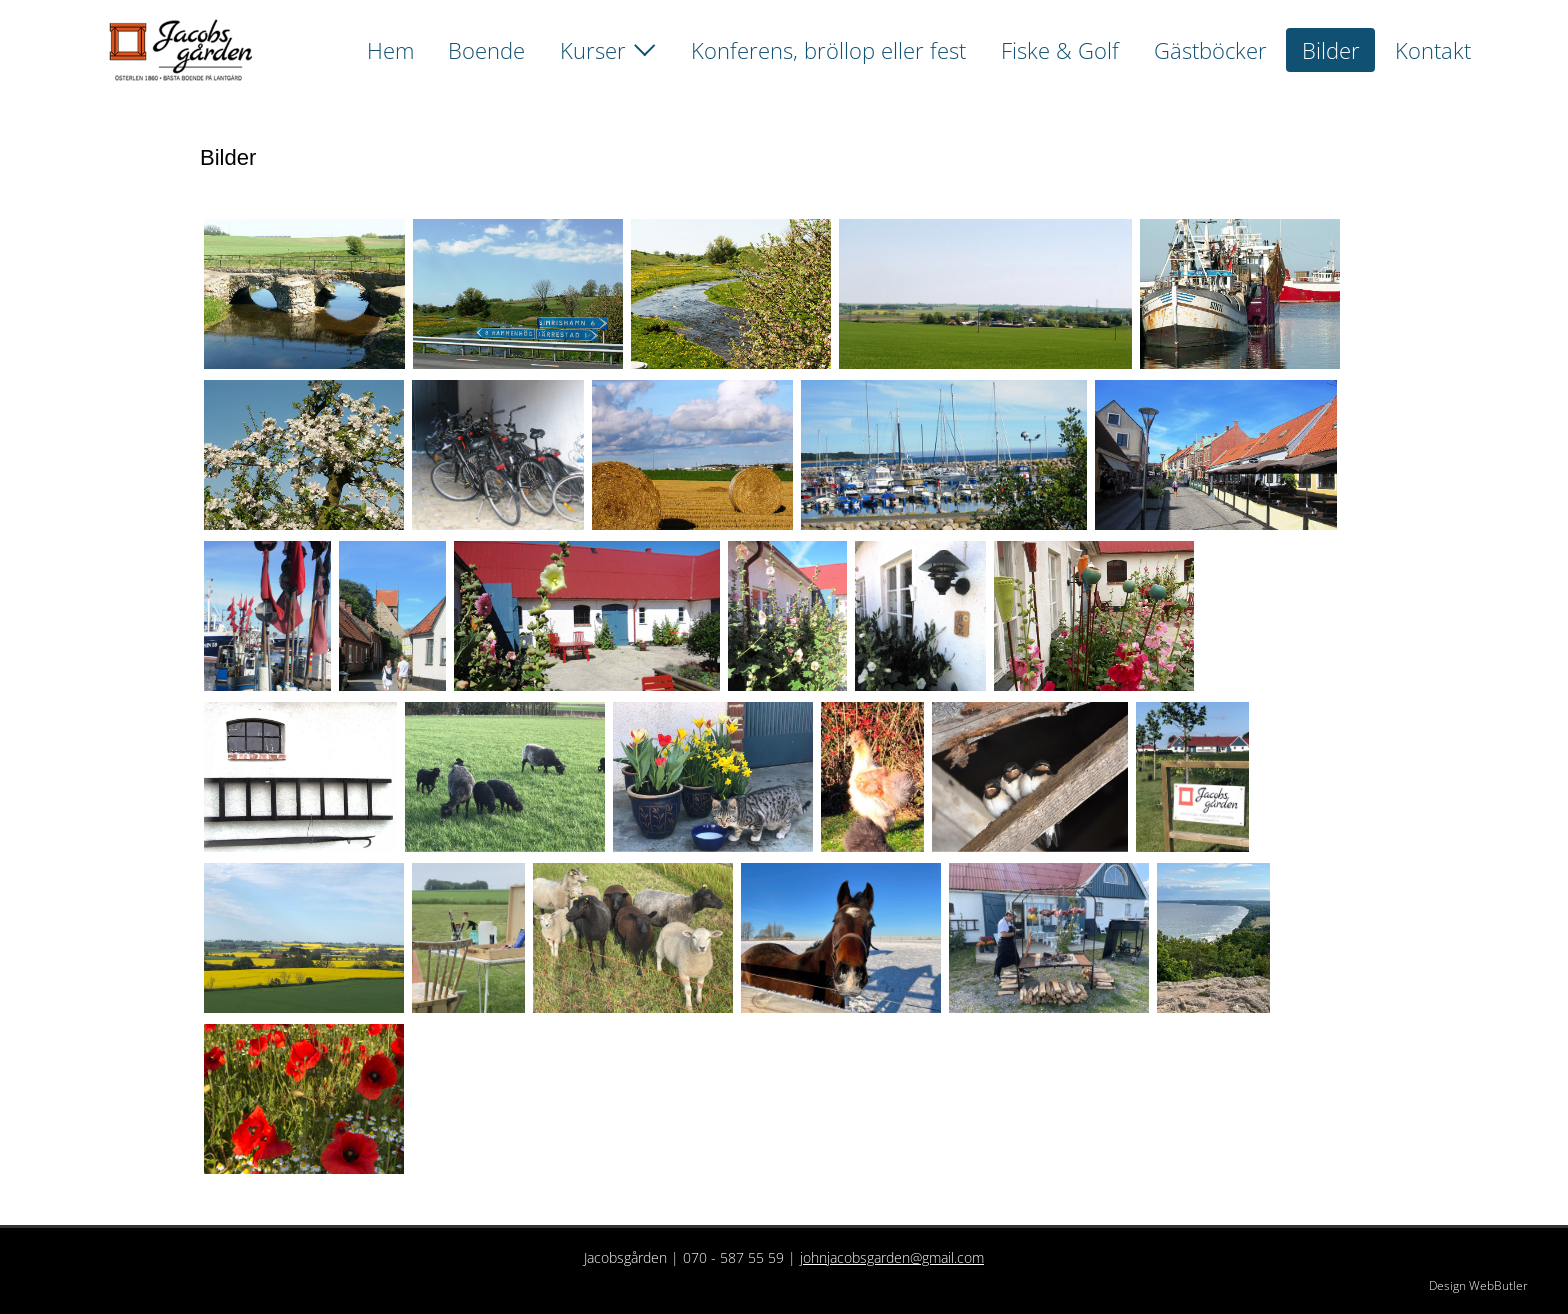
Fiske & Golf (1060, 50)
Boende (486, 50)
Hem (390, 50)
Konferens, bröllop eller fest (828, 50)
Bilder (1331, 50)
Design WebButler (1478, 1285)
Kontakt (1433, 50)
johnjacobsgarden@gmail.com (892, 1257)
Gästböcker (1210, 50)
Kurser (593, 50)
